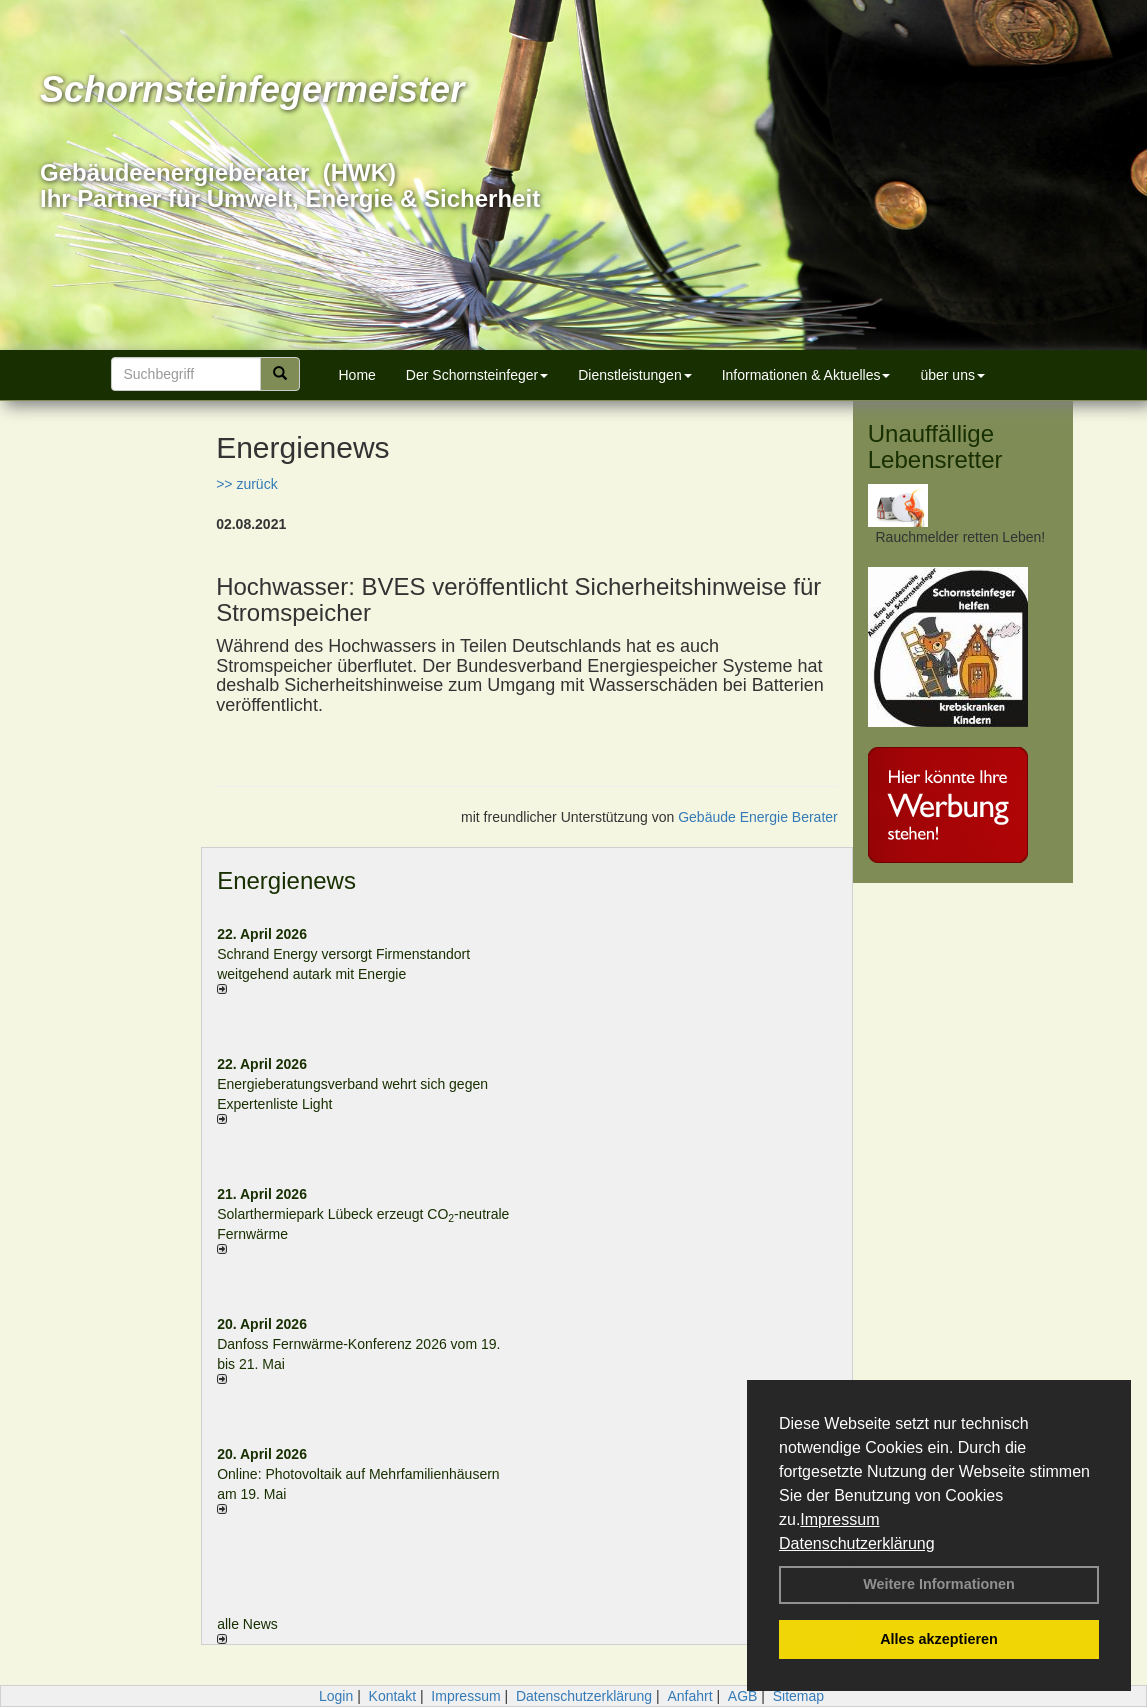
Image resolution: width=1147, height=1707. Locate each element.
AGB (743, 1696)
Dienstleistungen (635, 375)
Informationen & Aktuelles (806, 375)
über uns (952, 375)
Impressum (839, 1519)
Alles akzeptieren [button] (939, 1639)
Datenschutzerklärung (857, 1543)
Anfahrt (689, 1696)
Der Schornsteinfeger (477, 375)
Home (357, 375)
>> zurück (246, 484)
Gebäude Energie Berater (758, 817)
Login (336, 1696)
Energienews (286, 880)
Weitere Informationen (939, 1584)
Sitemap (798, 1696)
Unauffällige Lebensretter (935, 446)
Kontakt (392, 1696)
